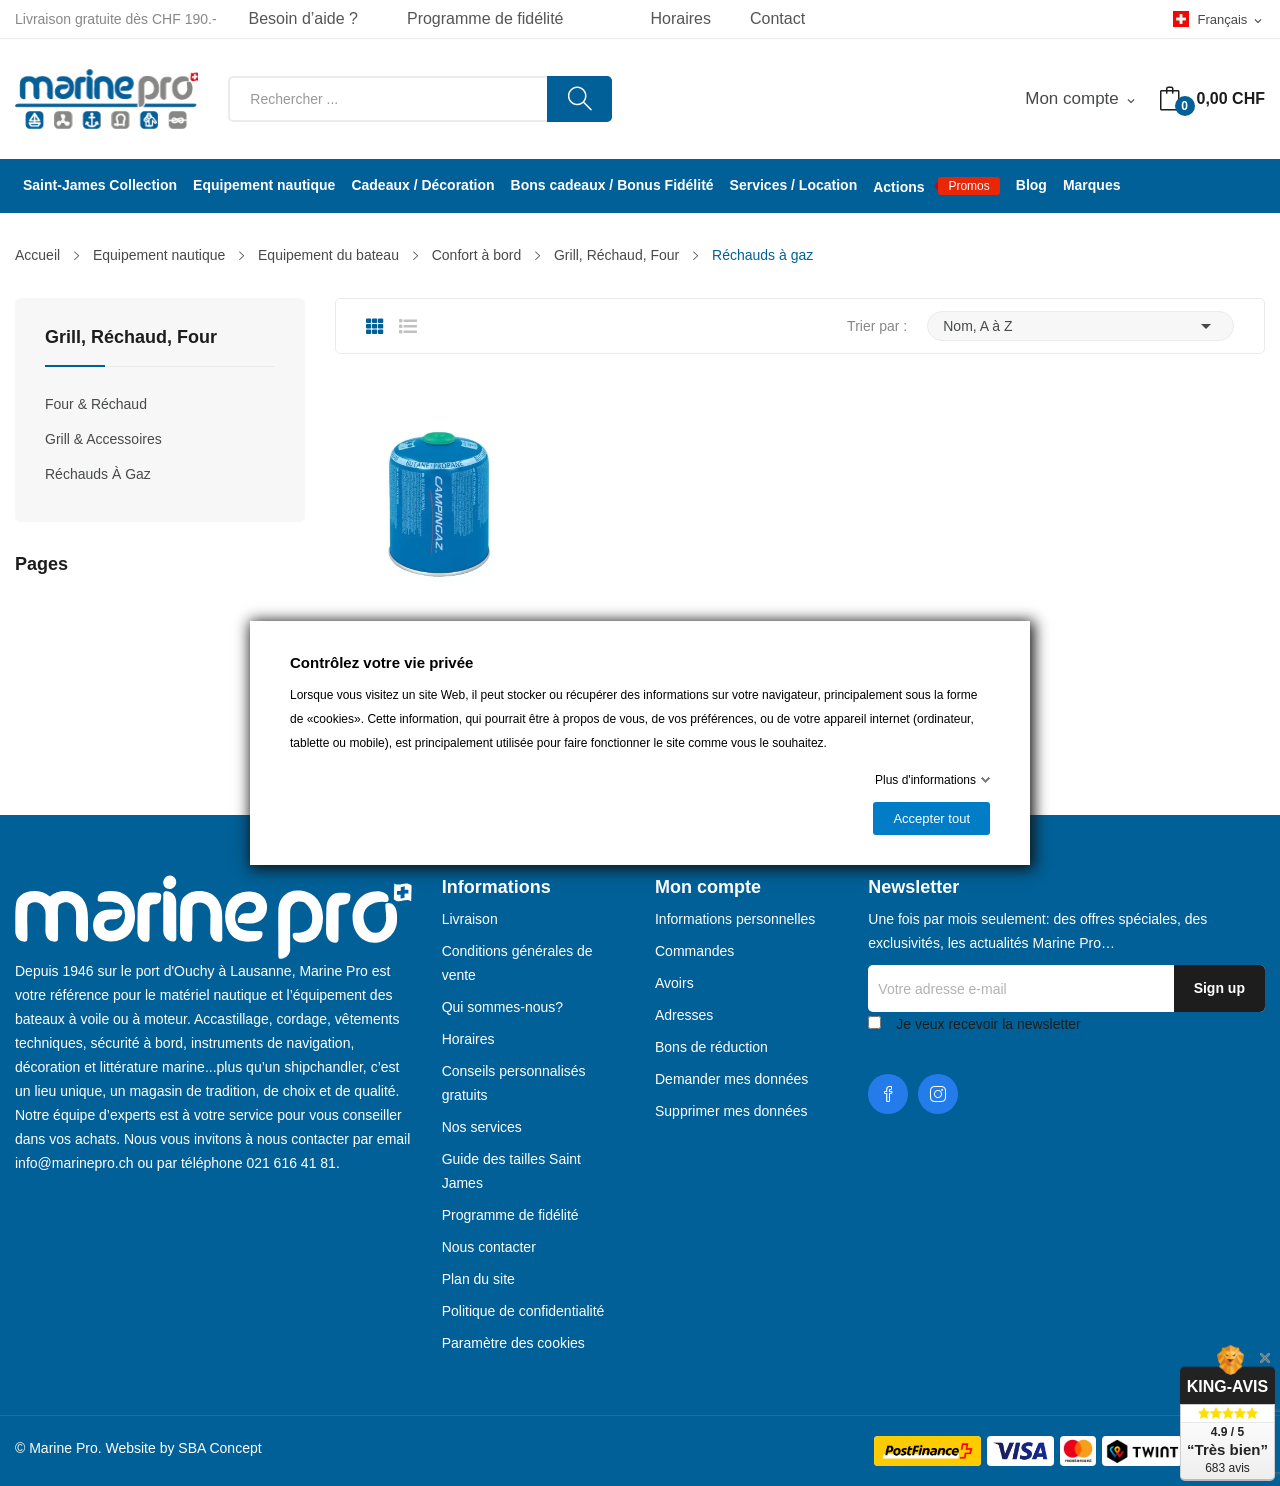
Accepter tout (931, 818)
